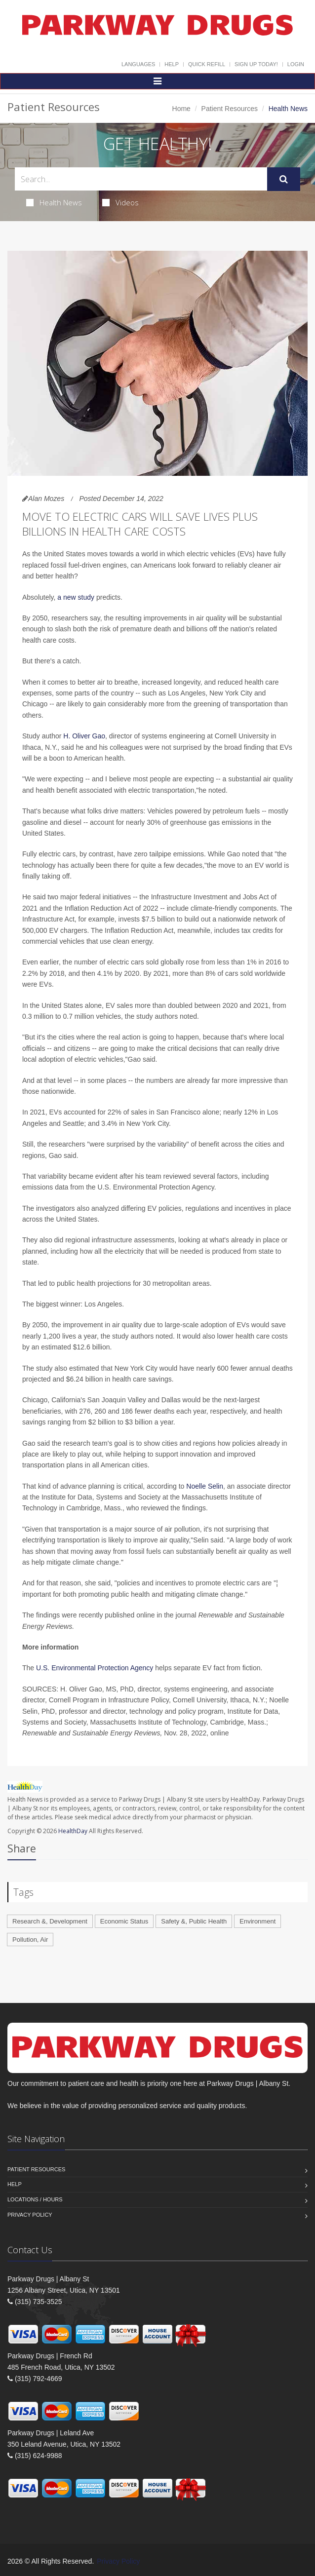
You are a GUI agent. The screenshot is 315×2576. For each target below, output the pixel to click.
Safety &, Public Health (194, 1921)
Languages (138, 64)
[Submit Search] (283, 179)
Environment (257, 1921)
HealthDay (72, 1831)
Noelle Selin (204, 1486)
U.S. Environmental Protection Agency (94, 1668)
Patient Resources (229, 109)
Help (171, 64)
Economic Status (124, 1921)
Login (295, 64)
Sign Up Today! (256, 64)
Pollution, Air (30, 1939)
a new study (75, 597)
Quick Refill (206, 64)
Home (181, 109)
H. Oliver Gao (84, 736)
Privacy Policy (29, 2215)
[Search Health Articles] (141, 179)
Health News (54, 202)
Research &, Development (49, 1921)
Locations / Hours (35, 2199)
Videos (120, 202)
